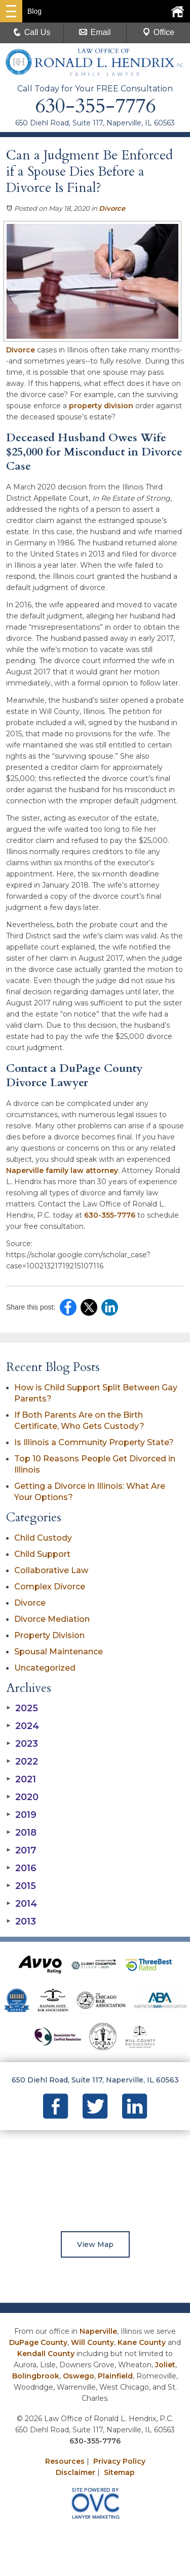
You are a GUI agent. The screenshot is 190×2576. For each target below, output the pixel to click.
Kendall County (45, 2353)
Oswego (78, 2376)
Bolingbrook (35, 2376)
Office (158, 32)
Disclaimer (75, 2472)
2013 (21, 1921)
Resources (65, 2461)
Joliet (165, 2364)
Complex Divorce (49, 1586)
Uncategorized (44, 1668)
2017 (21, 1850)
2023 (22, 1744)
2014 (21, 1904)
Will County (92, 2342)
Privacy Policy (119, 2461)
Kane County (142, 2342)
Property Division (49, 1635)
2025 (22, 1708)
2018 (21, 1833)
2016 (21, 1868)
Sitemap (119, 2472)
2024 (22, 1726)
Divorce (112, 208)
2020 (22, 1797)
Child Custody (43, 1538)
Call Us (32, 32)
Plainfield (115, 2376)
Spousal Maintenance (58, 1651)
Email (94, 32)
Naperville (98, 2331)
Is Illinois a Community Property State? (94, 1442)
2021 (21, 1779)
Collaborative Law (51, 1570)
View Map (95, 2244)
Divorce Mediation (52, 1619)
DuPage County (38, 2342)
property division (101, 405)
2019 (21, 1815)
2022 (22, 1761)
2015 (21, 1886)
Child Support (42, 1554)
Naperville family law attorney (62, 1170)
